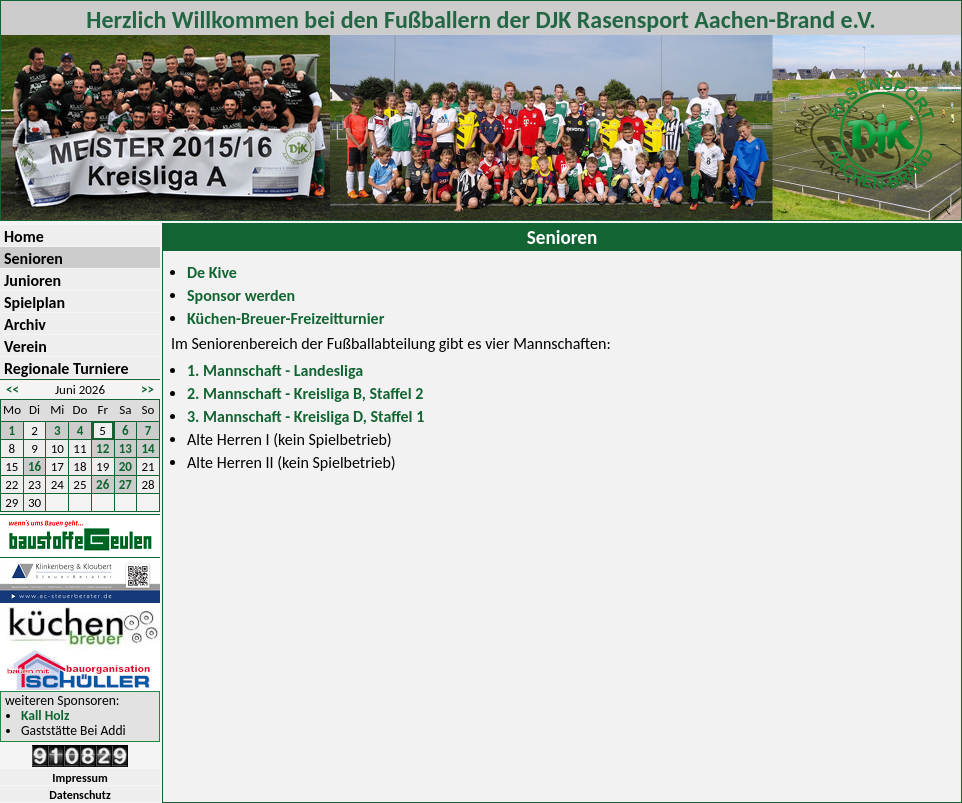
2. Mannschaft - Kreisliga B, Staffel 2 (305, 393)
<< (12, 389)
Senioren (33, 258)
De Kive (212, 272)
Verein (25, 346)
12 (102, 448)
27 (125, 484)
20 (125, 466)
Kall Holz (45, 716)
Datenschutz (80, 795)
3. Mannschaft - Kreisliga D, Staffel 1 (305, 416)
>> (147, 389)
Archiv (25, 324)
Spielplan (34, 302)
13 (125, 448)
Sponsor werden (241, 295)
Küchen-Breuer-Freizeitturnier (285, 318)
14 (148, 448)
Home (24, 236)
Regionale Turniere (66, 368)
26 (102, 484)
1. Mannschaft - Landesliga (275, 370)
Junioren (32, 280)
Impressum (79, 778)
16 (34, 466)
